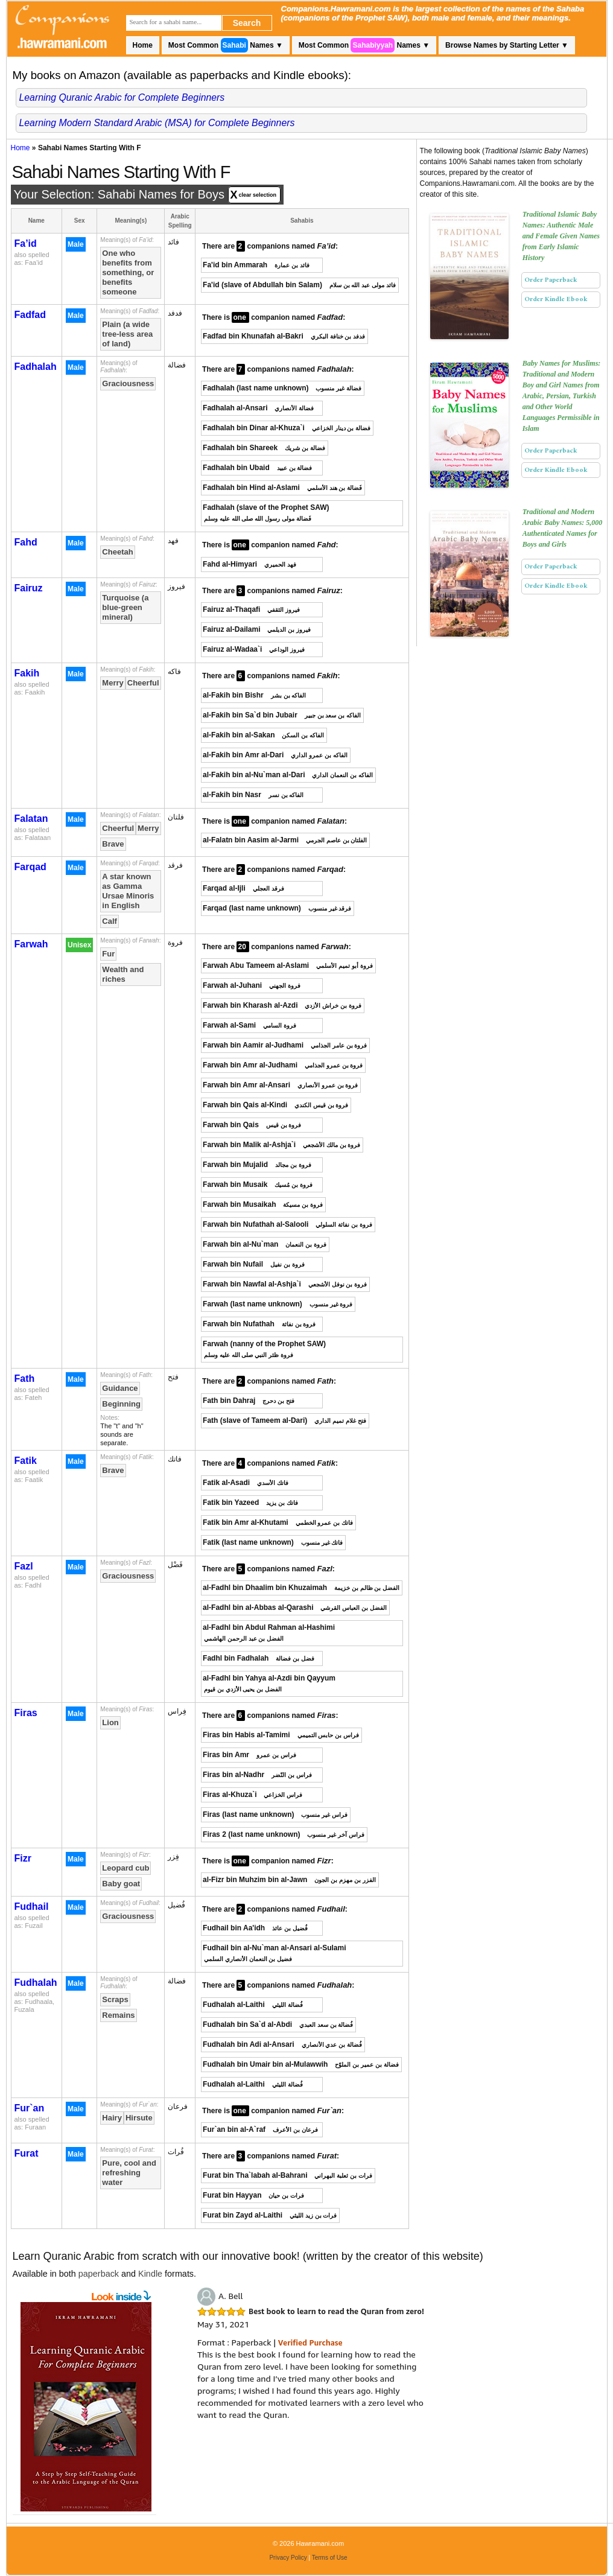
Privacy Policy (287, 2557)
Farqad (30, 867)
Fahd (25, 542)
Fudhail (31, 1906)
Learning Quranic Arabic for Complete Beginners (122, 97)
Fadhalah (35, 366)
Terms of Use (330, 2557)
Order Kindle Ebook (556, 299)
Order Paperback (550, 280)
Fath (24, 1378)
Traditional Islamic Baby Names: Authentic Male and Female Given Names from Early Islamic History (561, 236)
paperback (98, 2274)
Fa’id (25, 243)
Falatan (31, 818)
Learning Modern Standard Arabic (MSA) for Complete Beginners (157, 123)
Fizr (22, 1858)
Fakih (27, 673)
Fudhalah (35, 1982)
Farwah (31, 944)
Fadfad (30, 315)
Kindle (150, 2274)
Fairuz (28, 588)
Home (143, 45)
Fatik (25, 1460)
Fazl (23, 1566)
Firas (25, 1713)
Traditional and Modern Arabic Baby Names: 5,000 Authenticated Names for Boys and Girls (562, 528)
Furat (26, 2153)
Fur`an (29, 2108)
